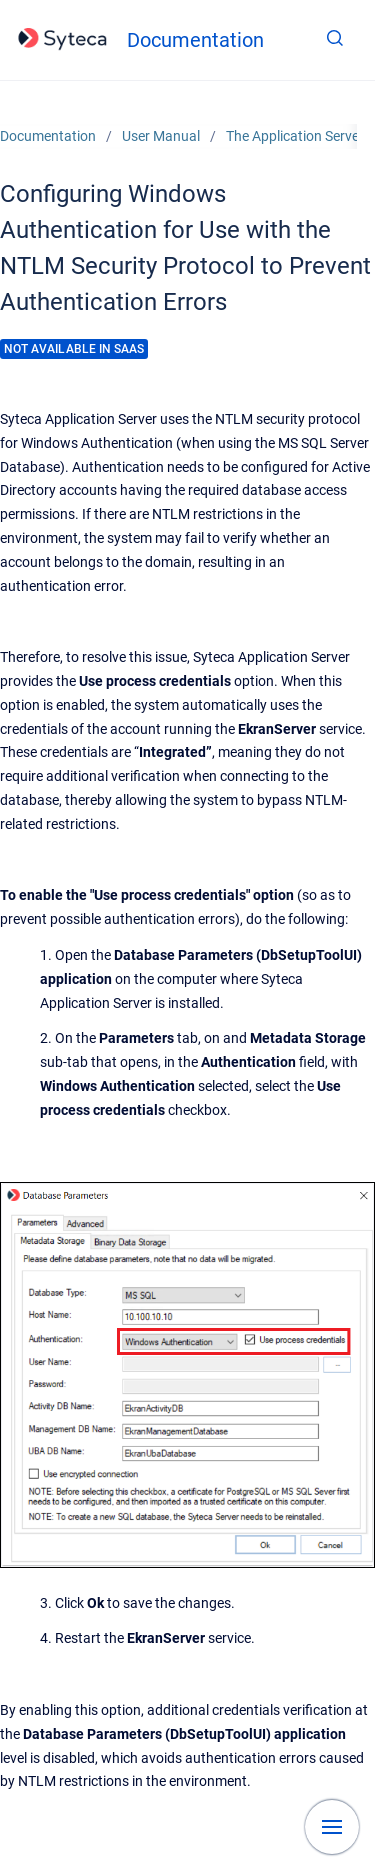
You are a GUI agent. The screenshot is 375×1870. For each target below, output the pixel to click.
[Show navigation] (332, 1827)
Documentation (195, 40)
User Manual (161, 136)
